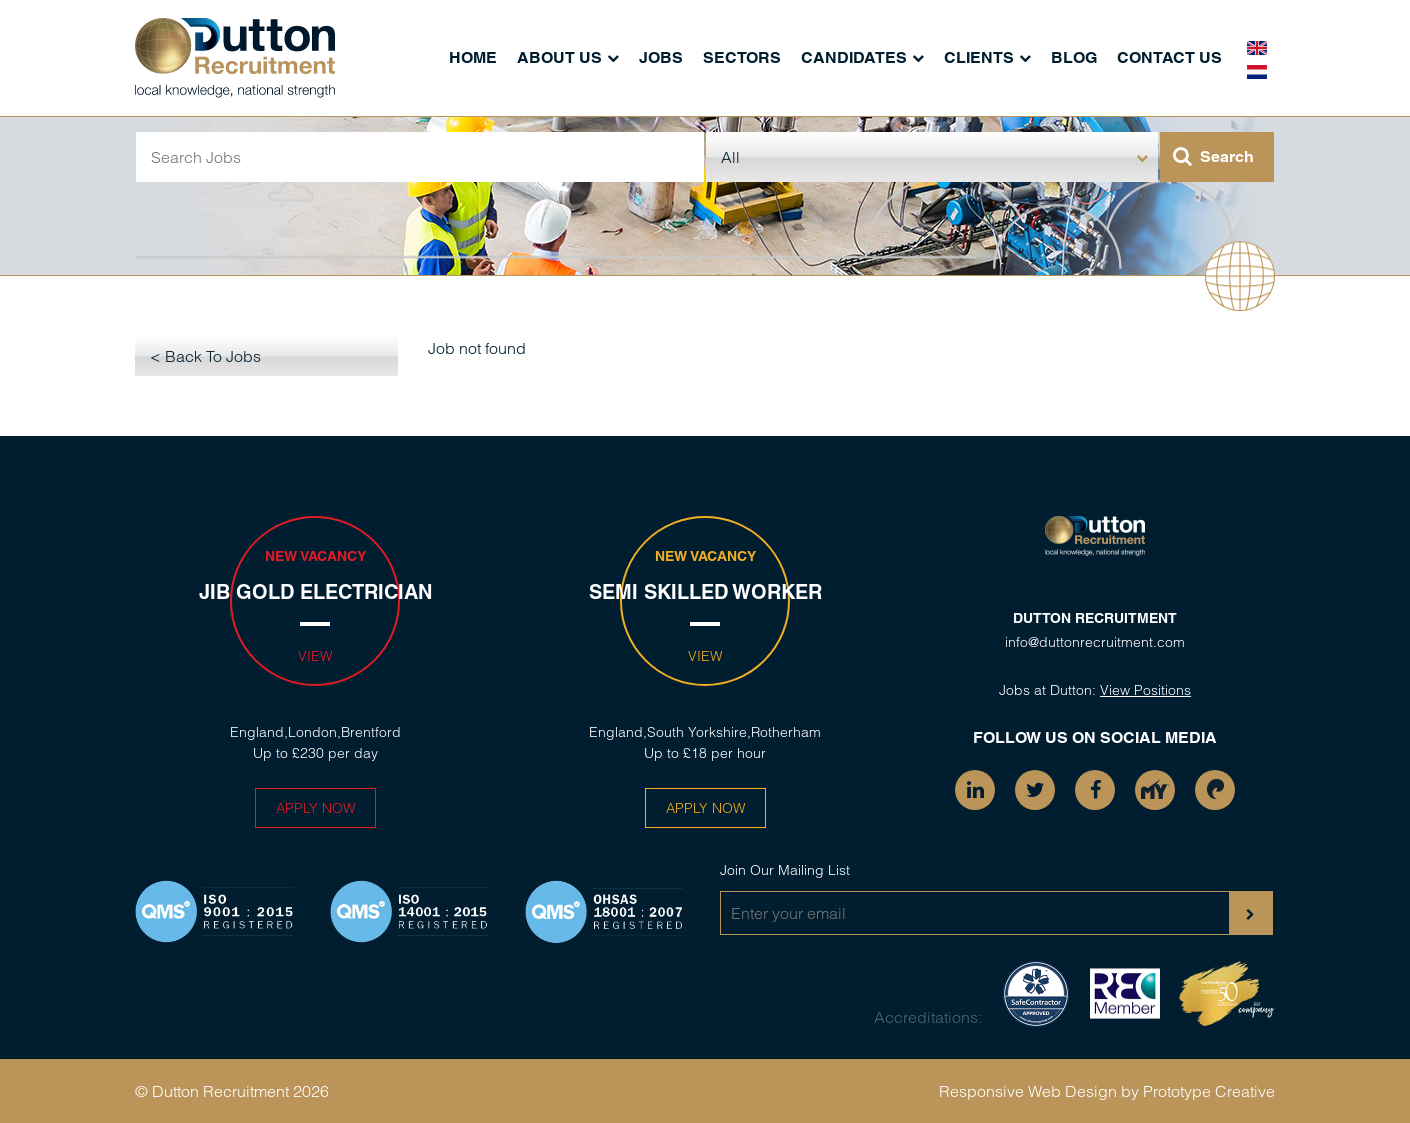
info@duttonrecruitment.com (1095, 642)
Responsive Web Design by (1039, 1091)
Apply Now (315, 808)
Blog (1074, 57)
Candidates (854, 57)
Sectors (742, 57)
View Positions (1145, 690)
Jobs (661, 57)
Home (473, 57)
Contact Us (1169, 57)
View (315, 656)
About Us (559, 57)
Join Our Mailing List (785, 870)
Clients (979, 57)
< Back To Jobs (205, 356)
